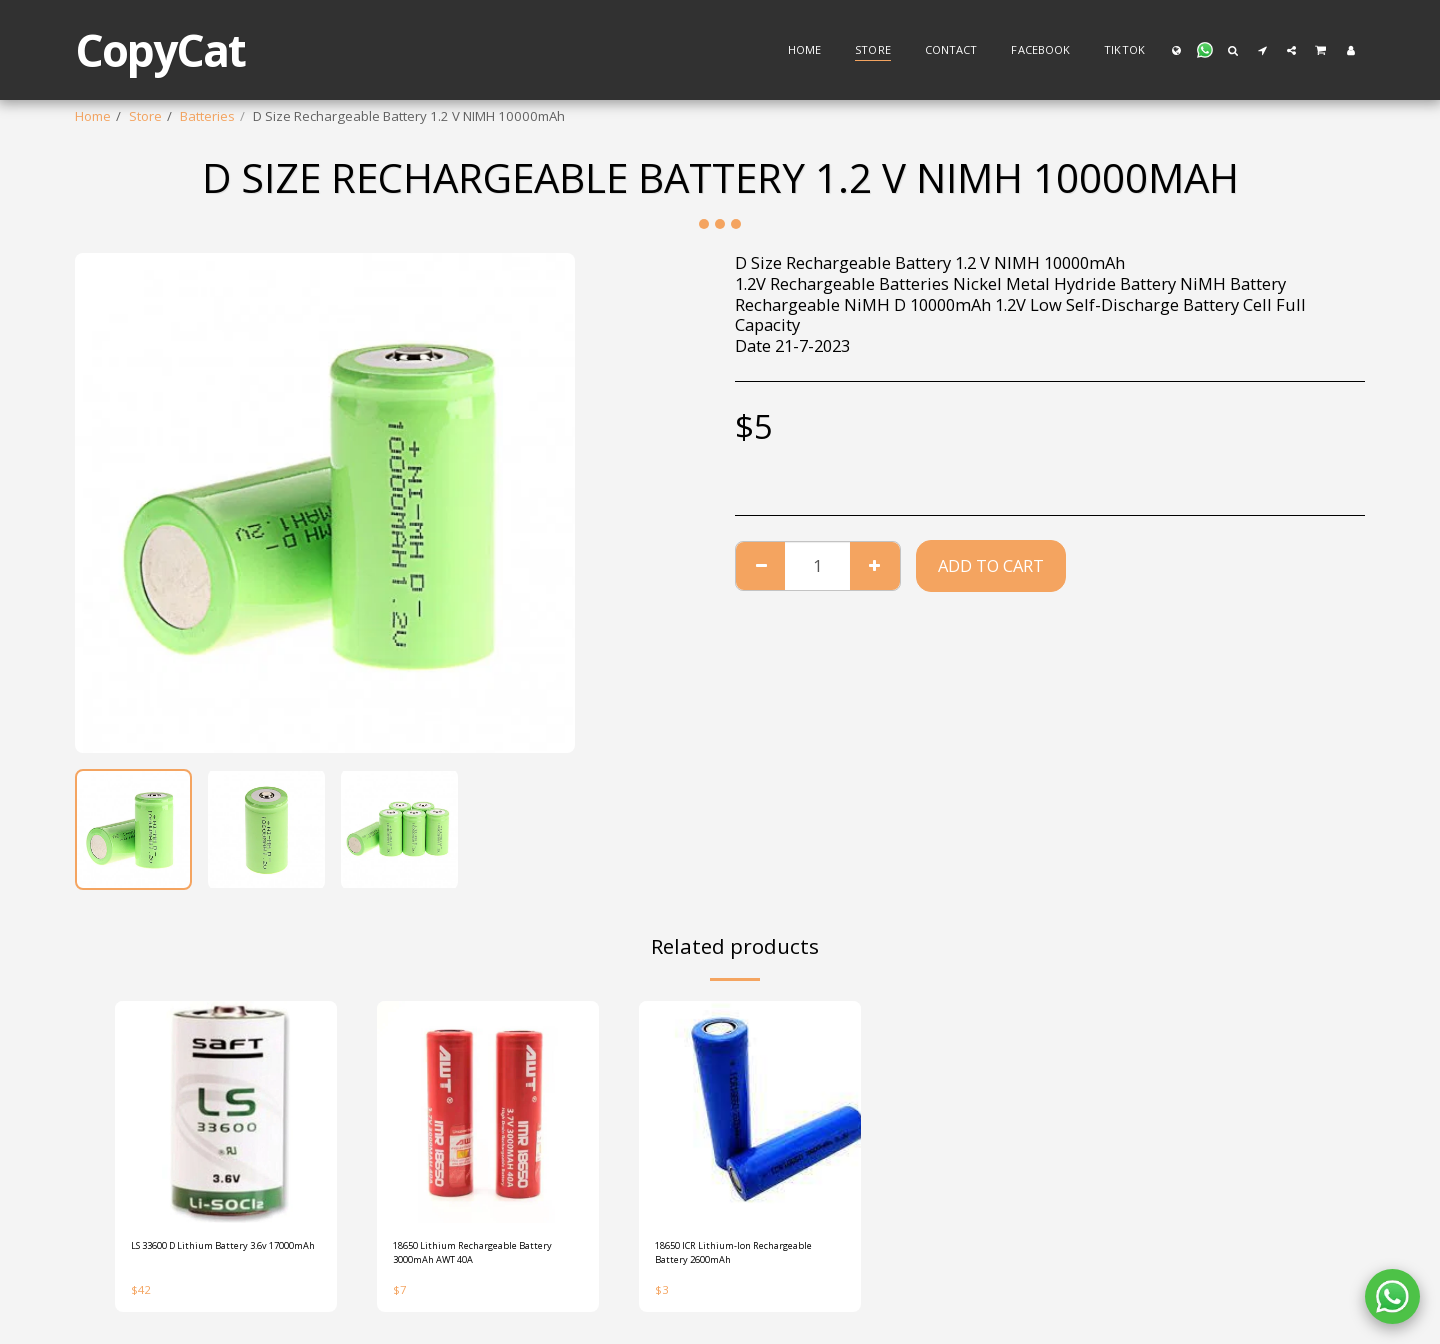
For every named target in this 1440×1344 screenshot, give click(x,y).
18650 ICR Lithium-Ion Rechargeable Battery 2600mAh (721, 1259)
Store (145, 116)
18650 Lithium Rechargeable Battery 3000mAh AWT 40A (480, 1258)
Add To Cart (991, 565)
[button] (1205, 50)
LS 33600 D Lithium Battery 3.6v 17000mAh (212, 1258)
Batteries (207, 116)
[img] (226, 1112)
